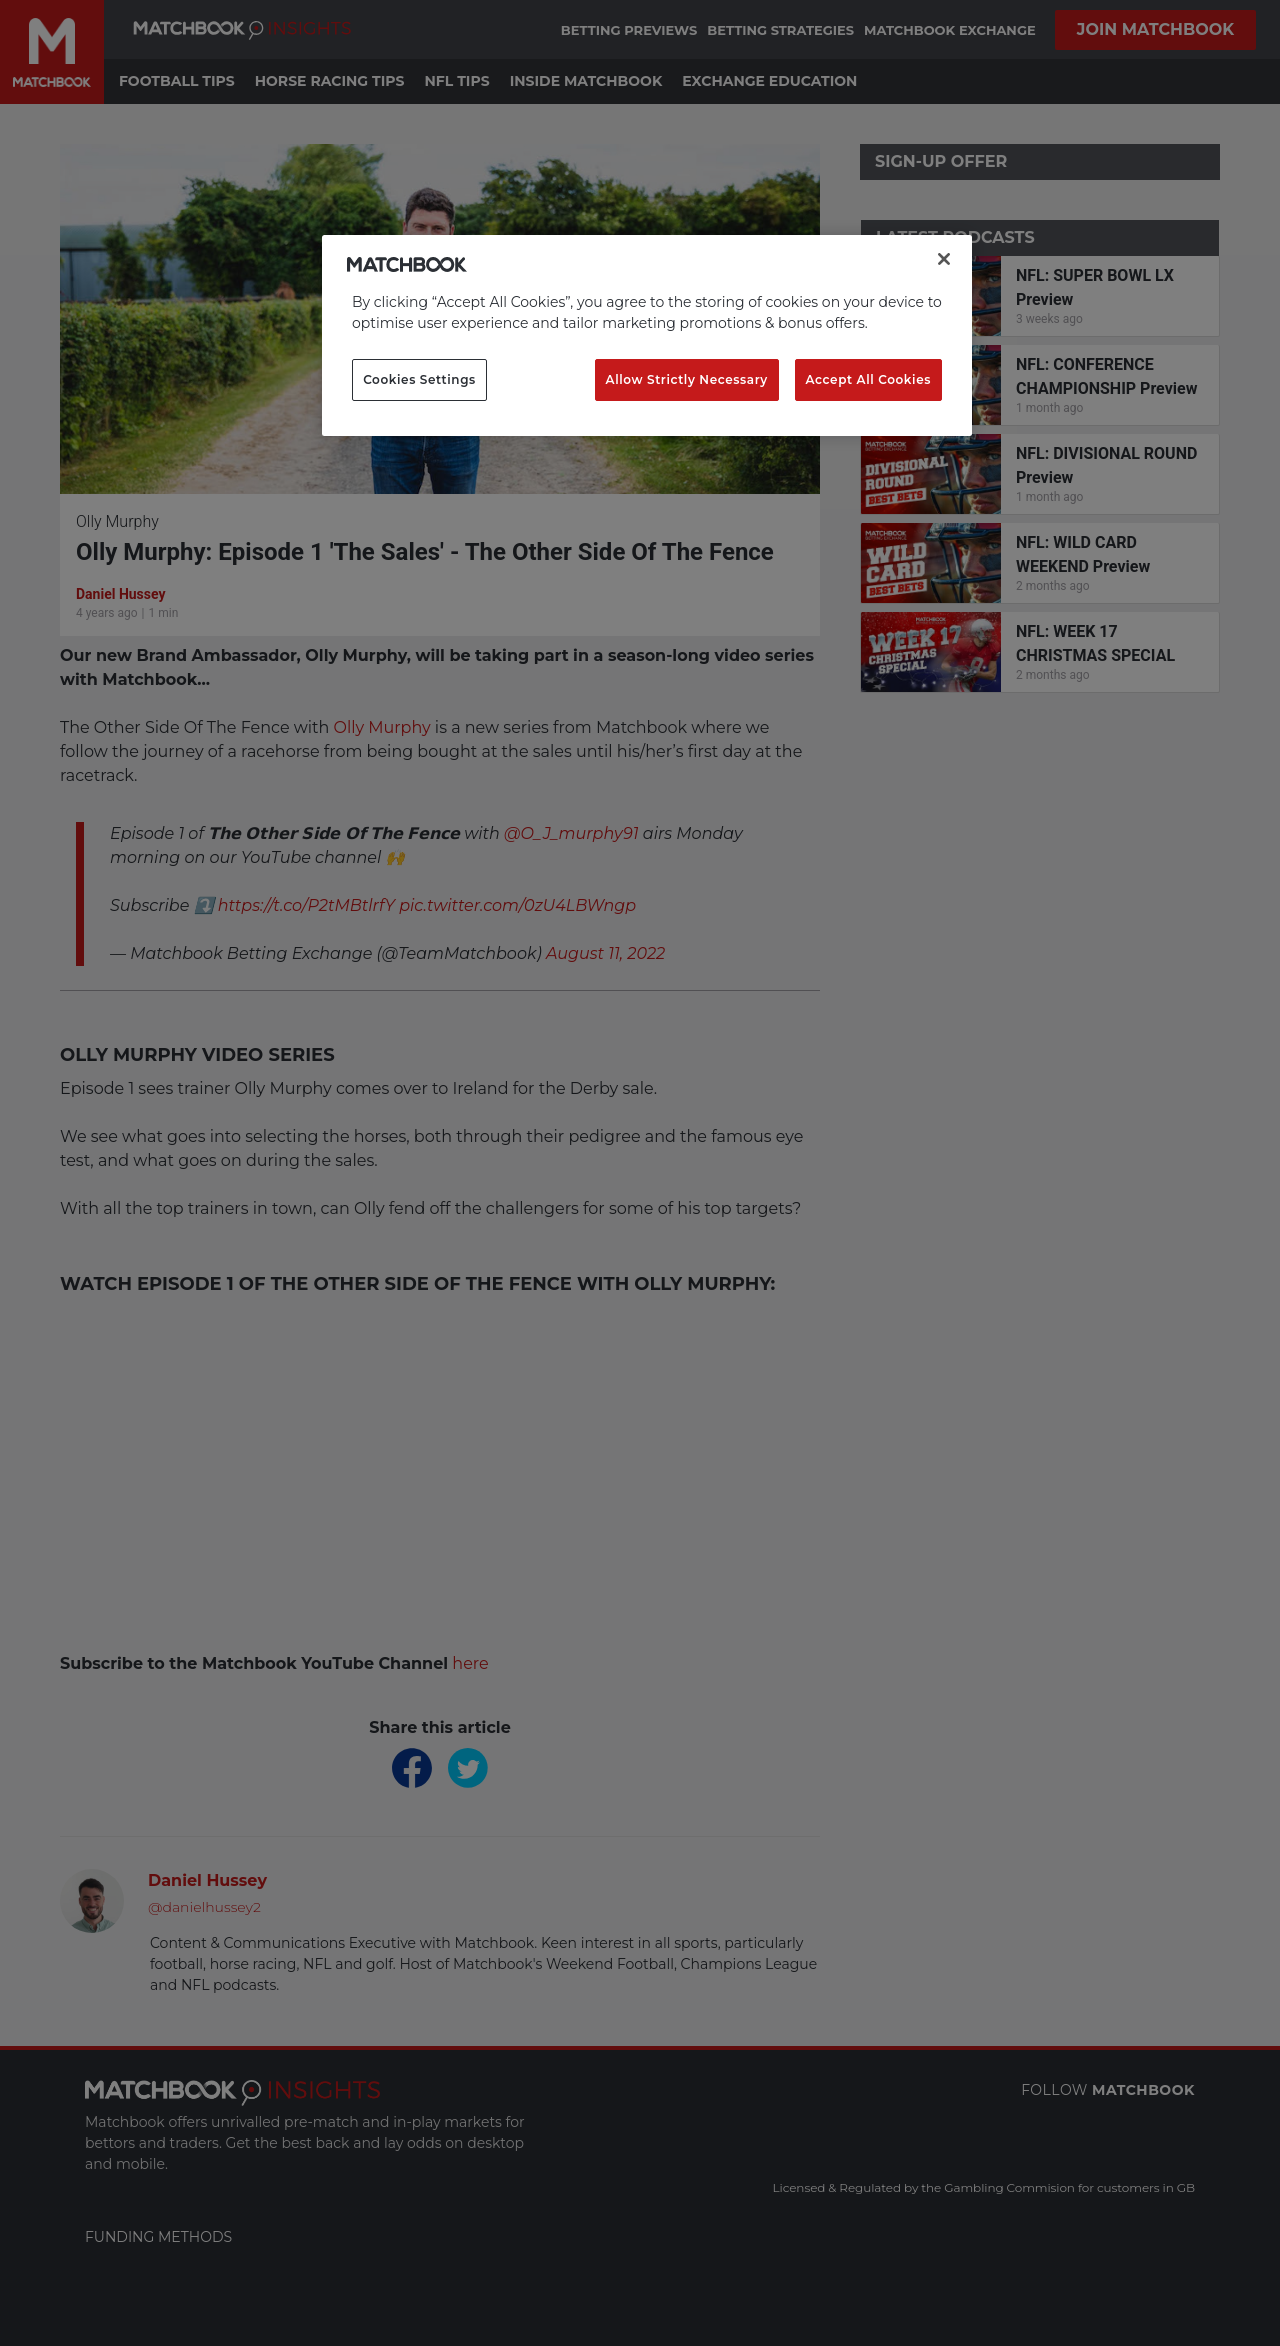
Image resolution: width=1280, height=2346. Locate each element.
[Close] (944, 259)
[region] (647, 336)
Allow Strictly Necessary (687, 379)
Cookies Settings (419, 379)
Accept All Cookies (868, 379)
